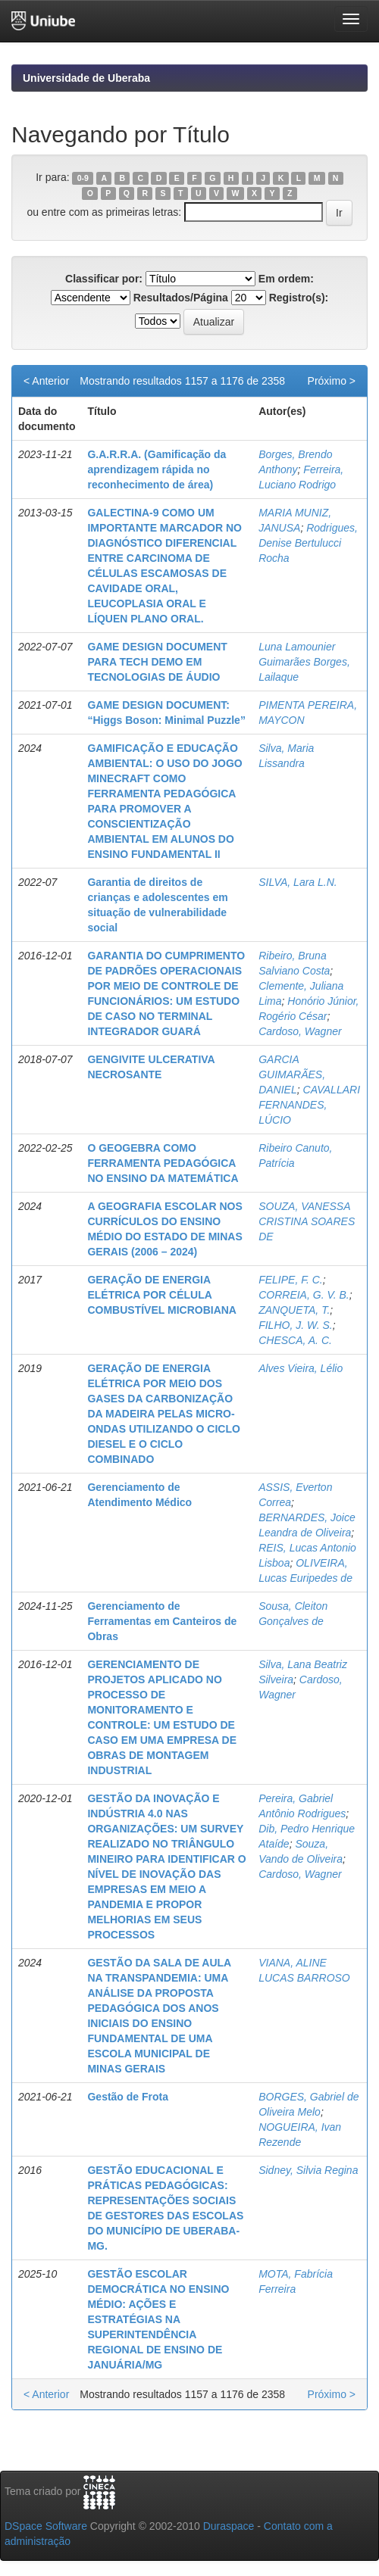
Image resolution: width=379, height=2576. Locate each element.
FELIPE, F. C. (290, 1280)
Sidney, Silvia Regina (308, 2170)
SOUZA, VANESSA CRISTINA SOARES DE (306, 1221)
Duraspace (229, 2526)
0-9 (83, 177)
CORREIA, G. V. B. (303, 1295)
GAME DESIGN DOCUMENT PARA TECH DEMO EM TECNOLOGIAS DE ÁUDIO (157, 662)
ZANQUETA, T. (294, 1310)
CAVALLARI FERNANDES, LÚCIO (309, 1105)
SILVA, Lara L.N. (297, 882)
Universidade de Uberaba (86, 78)
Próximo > (332, 381)
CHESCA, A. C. (295, 1340)
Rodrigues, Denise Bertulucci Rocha (308, 543)
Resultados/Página (180, 298)
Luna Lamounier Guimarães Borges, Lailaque (304, 662)
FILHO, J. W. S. (295, 1325)
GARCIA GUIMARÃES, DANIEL (291, 1074)
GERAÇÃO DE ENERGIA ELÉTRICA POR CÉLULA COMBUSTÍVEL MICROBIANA (161, 1295)
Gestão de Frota (127, 2097)
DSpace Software (46, 2526)
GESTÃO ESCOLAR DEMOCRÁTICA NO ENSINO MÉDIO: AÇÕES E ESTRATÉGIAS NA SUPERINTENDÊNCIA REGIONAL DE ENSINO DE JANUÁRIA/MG (158, 2319)
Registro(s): (299, 298)
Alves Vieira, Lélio (300, 1368)
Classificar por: (104, 279)
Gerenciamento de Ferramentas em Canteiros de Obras (161, 1621)
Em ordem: (286, 279)
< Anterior (46, 381)
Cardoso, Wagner (299, 1031)
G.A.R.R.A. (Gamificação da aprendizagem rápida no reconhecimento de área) (156, 469)
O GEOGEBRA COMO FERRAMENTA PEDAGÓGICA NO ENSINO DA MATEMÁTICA (162, 1163)
